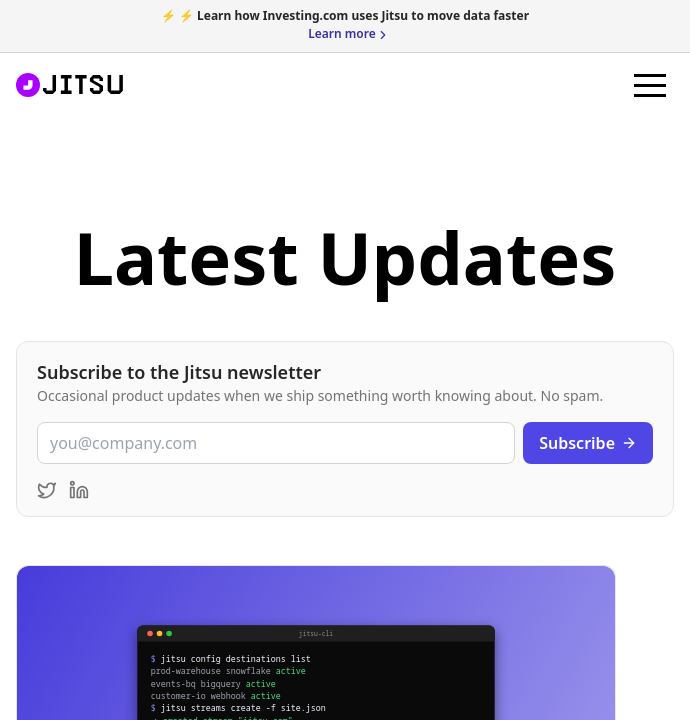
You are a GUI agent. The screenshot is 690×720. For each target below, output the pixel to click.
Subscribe (588, 443)
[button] (650, 85)
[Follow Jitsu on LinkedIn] (79, 490)
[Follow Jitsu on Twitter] (47, 490)
